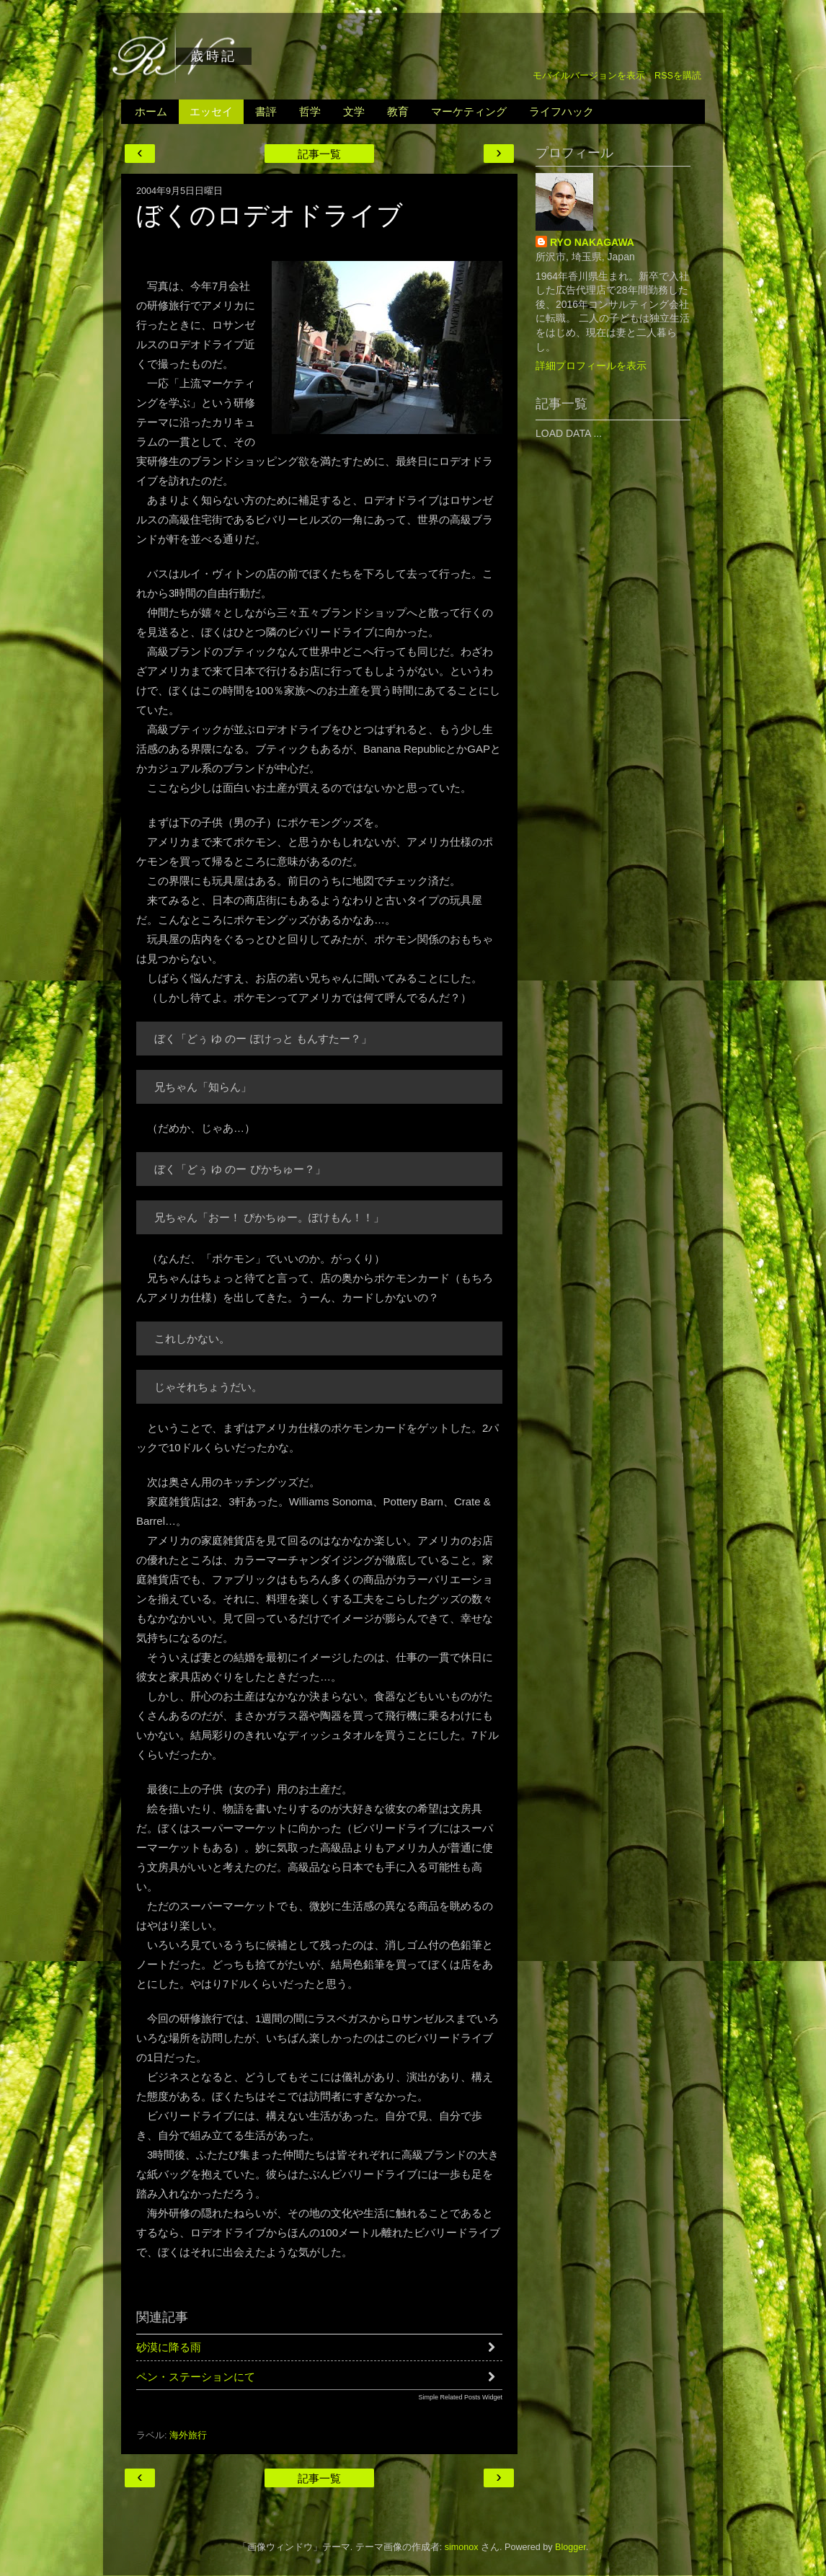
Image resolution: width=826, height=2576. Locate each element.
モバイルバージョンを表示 (589, 76)
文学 (354, 111)
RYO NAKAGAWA (592, 242)
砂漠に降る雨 (168, 2347)
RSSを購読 (677, 76)
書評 (266, 111)
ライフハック (561, 111)
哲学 (310, 111)
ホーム (151, 111)
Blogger (570, 2547)
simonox (462, 2547)
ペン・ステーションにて (195, 2377)
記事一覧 (319, 154)
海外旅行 (188, 2435)
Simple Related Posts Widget (460, 2397)
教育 (398, 111)
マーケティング (469, 111)
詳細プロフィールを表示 (591, 365)
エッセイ (211, 111)
